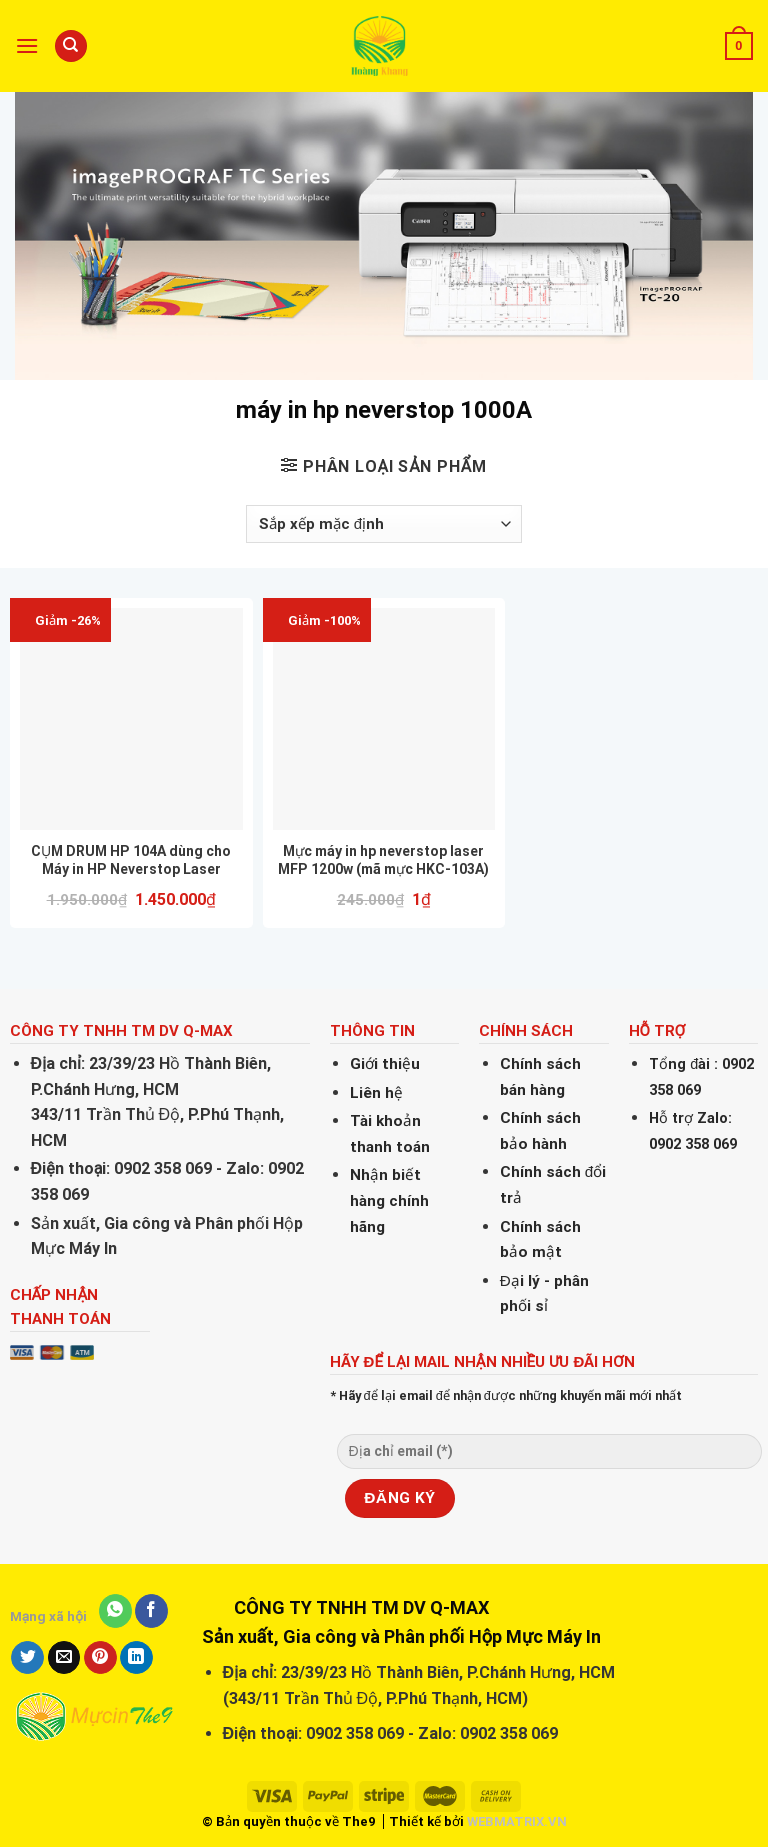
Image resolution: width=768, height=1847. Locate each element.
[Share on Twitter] (27, 1658)
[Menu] (27, 45)
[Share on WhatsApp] (115, 1611)
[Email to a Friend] (64, 1658)
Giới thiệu (385, 1064)
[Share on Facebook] (151, 1611)
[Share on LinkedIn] (136, 1658)
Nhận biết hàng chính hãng (389, 1200)
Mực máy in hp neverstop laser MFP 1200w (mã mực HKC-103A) (383, 860)
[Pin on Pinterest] (100, 1658)
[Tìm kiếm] (71, 46)
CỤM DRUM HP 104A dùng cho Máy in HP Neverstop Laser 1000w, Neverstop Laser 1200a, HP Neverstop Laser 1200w (131, 860)
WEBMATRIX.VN (517, 1821)
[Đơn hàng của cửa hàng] (383, 524)
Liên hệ (376, 1093)
